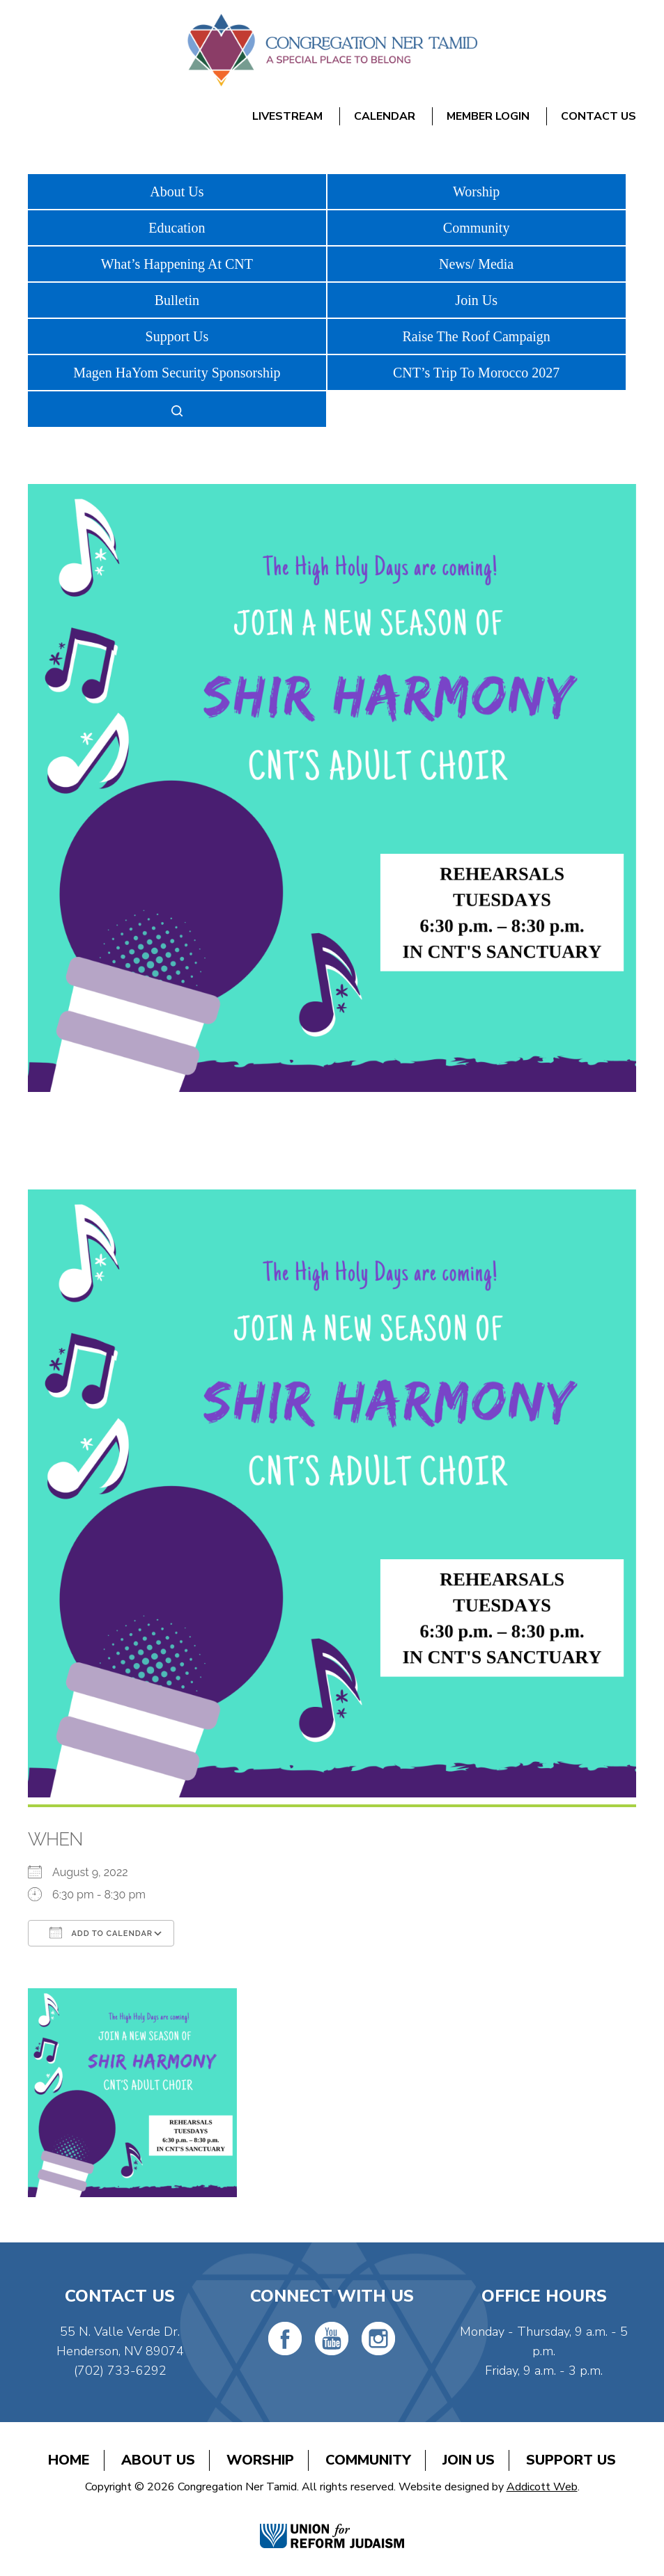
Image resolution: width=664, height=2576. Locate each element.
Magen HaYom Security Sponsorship (176, 372)
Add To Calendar (101, 1932)
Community (476, 227)
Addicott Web (542, 2487)
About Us (176, 191)
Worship (476, 191)
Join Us (476, 300)
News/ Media (476, 264)
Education (176, 227)
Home (69, 2460)
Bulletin (177, 300)
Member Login (488, 116)
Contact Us (598, 116)
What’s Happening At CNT (177, 264)
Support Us (177, 336)
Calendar (384, 116)
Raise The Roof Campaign (476, 336)
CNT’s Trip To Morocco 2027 (476, 372)
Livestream (287, 116)
